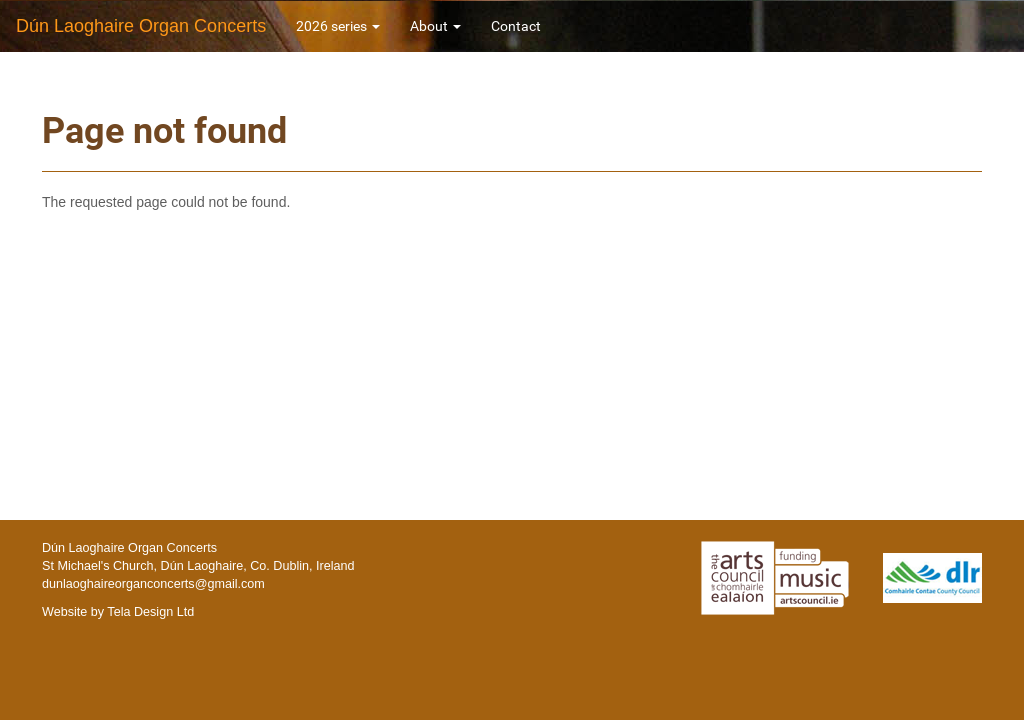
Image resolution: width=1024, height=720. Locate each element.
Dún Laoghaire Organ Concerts (141, 26)
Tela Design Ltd (150, 612)
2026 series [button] (338, 26)
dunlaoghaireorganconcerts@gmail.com (153, 584)
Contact (516, 26)
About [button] (435, 26)
